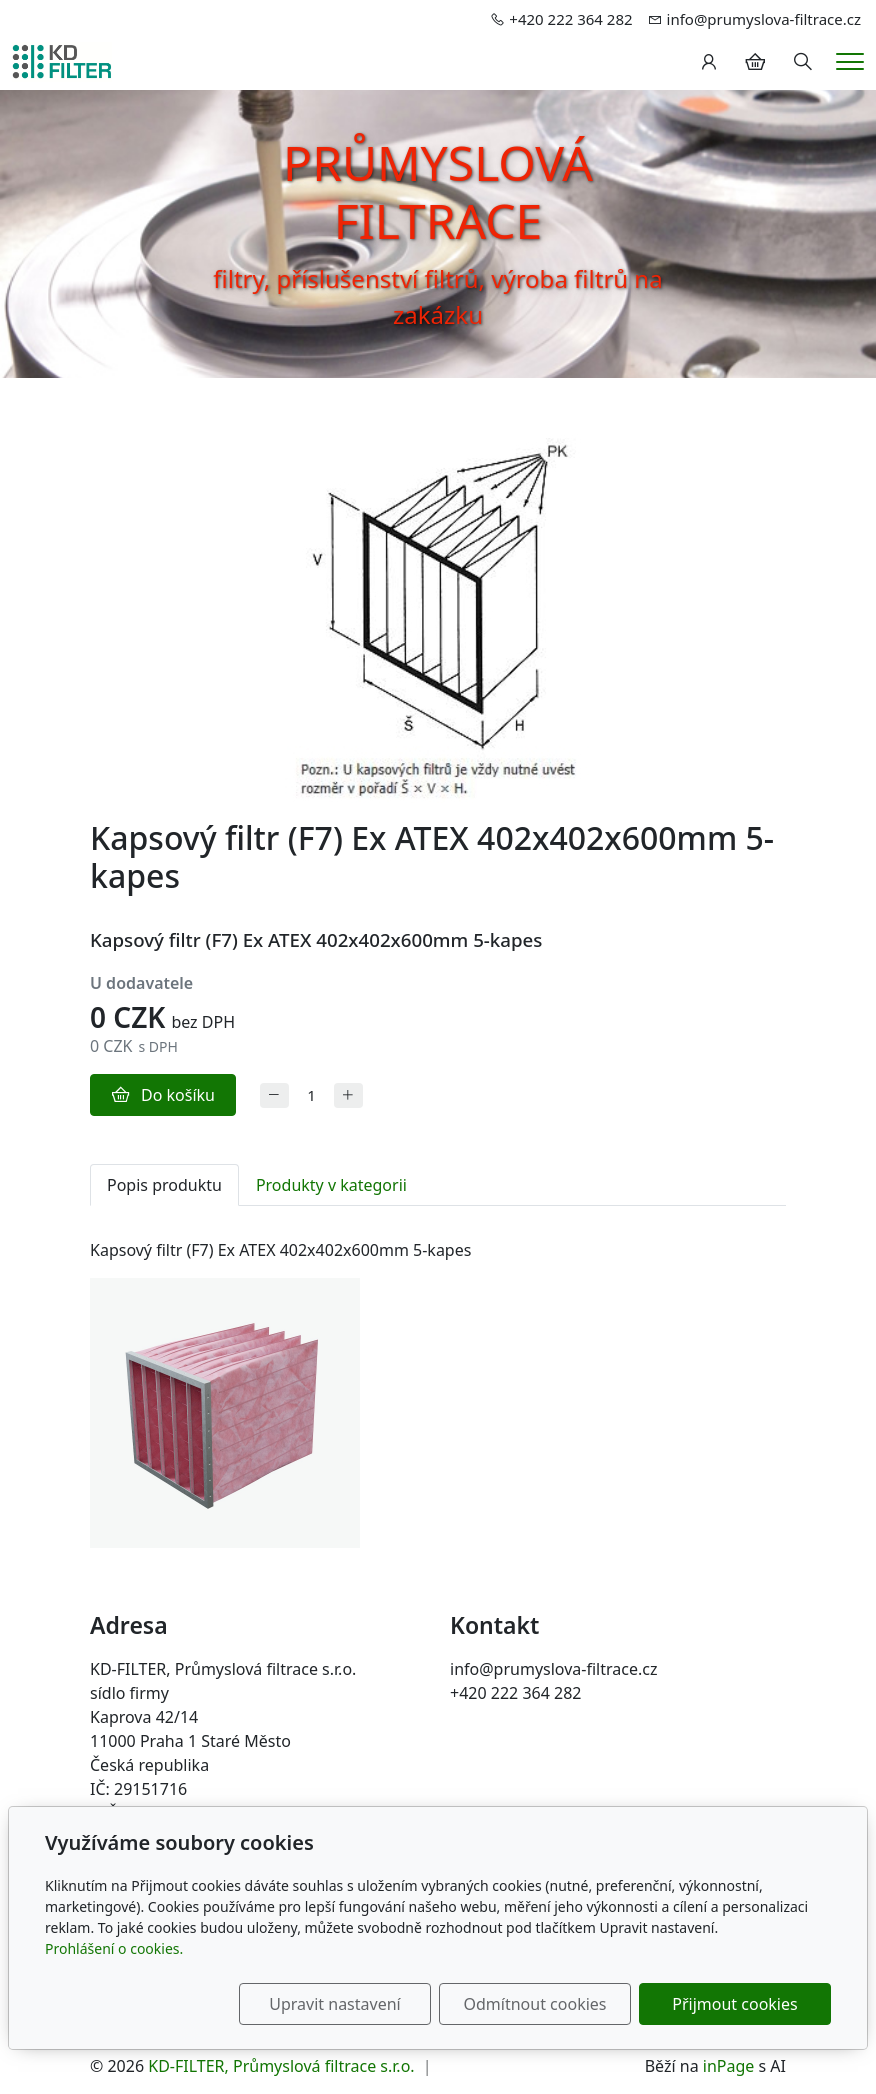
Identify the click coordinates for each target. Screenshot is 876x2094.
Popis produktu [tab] (164, 1185)
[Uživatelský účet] (709, 62)
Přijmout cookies (734, 2004)
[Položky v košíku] (755, 62)
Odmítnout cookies (535, 2004)
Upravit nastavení (334, 2004)
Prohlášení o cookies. (114, 1948)
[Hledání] (803, 62)
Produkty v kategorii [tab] (331, 1185)
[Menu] (850, 61)
